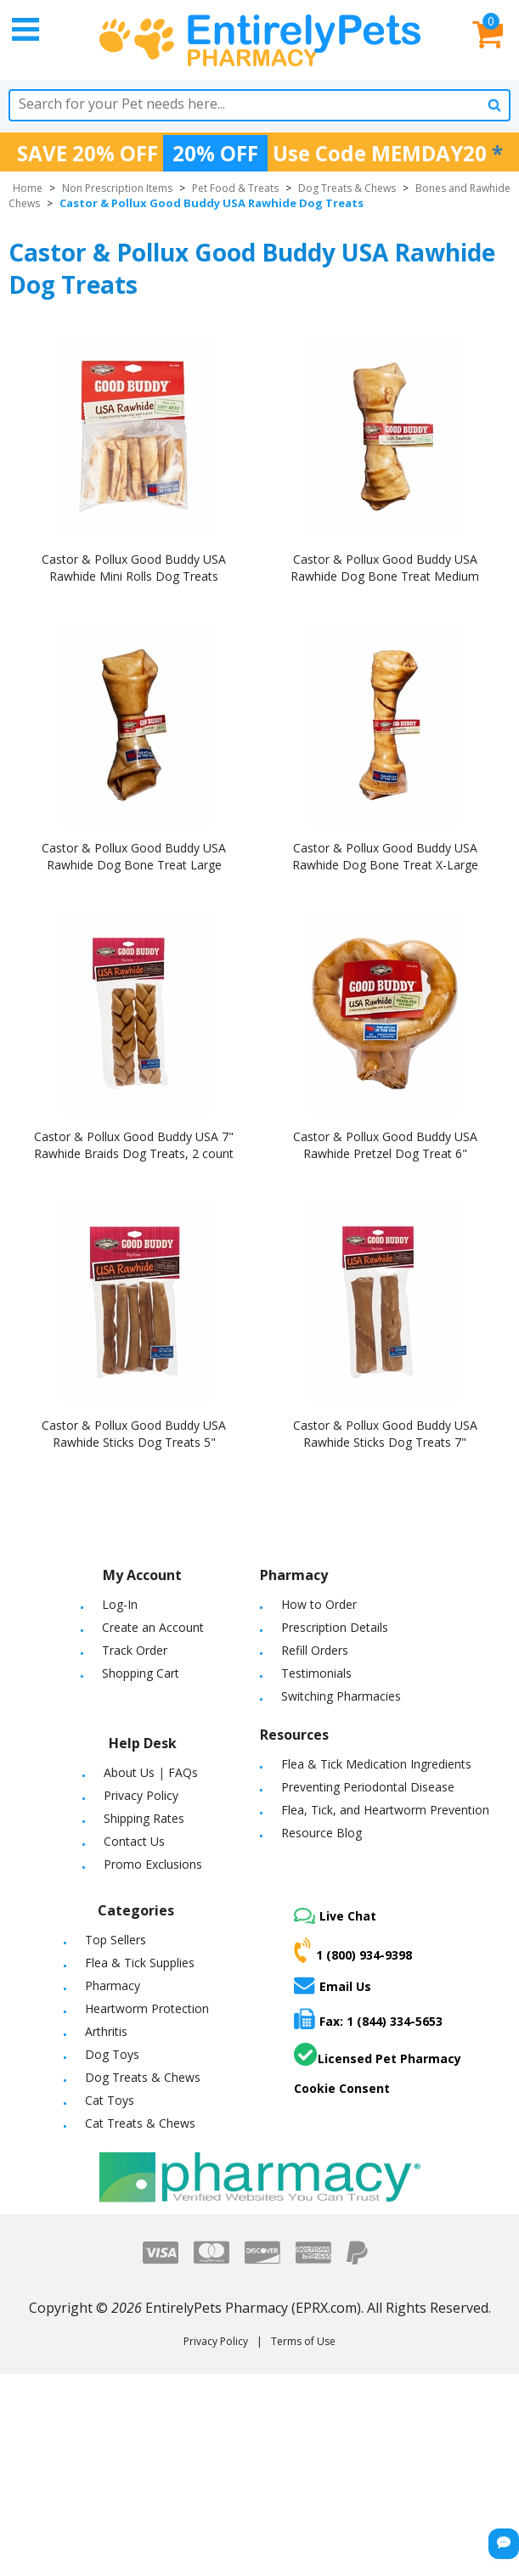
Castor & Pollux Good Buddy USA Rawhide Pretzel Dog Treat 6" (385, 1144)
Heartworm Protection (147, 2008)
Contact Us (134, 1841)
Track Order (134, 1650)
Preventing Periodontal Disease (367, 1787)
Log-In (120, 1604)
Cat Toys (109, 2100)
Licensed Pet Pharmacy (377, 2055)
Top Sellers (115, 1940)
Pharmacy (112, 1985)
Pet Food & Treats (235, 188)
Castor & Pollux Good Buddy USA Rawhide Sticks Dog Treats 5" (134, 1433)
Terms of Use (303, 2341)
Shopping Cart (140, 1673)
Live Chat (335, 1916)
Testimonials (316, 1673)
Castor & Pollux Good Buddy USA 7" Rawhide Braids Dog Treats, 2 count (134, 1144)
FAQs (183, 1772)
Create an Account (153, 1627)
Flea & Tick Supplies (140, 1962)
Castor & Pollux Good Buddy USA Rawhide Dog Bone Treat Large (134, 856)
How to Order (319, 1604)
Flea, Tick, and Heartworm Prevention (385, 1810)
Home (27, 188)
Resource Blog (321, 1833)
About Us (129, 1772)
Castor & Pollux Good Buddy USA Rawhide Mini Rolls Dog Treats (134, 567)
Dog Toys (112, 2054)
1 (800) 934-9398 (353, 1950)
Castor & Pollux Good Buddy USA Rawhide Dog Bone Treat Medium (385, 567)
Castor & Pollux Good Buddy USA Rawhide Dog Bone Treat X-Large (385, 856)
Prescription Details (334, 1627)
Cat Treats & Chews (140, 2123)
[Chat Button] (503, 2543)
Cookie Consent (342, 2088)
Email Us (332, 1985)
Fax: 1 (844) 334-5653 (368, 2018)
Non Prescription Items (117, 188)
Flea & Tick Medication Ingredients (376, 1764)
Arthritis (106, 2031)
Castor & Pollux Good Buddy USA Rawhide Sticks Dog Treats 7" (385, 1433)
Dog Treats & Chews (347, 188)
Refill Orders (314, 1650)
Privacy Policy (141, 1795)
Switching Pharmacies (341, 1696)
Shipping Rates (144, 1818)
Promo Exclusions (153, 1864)
